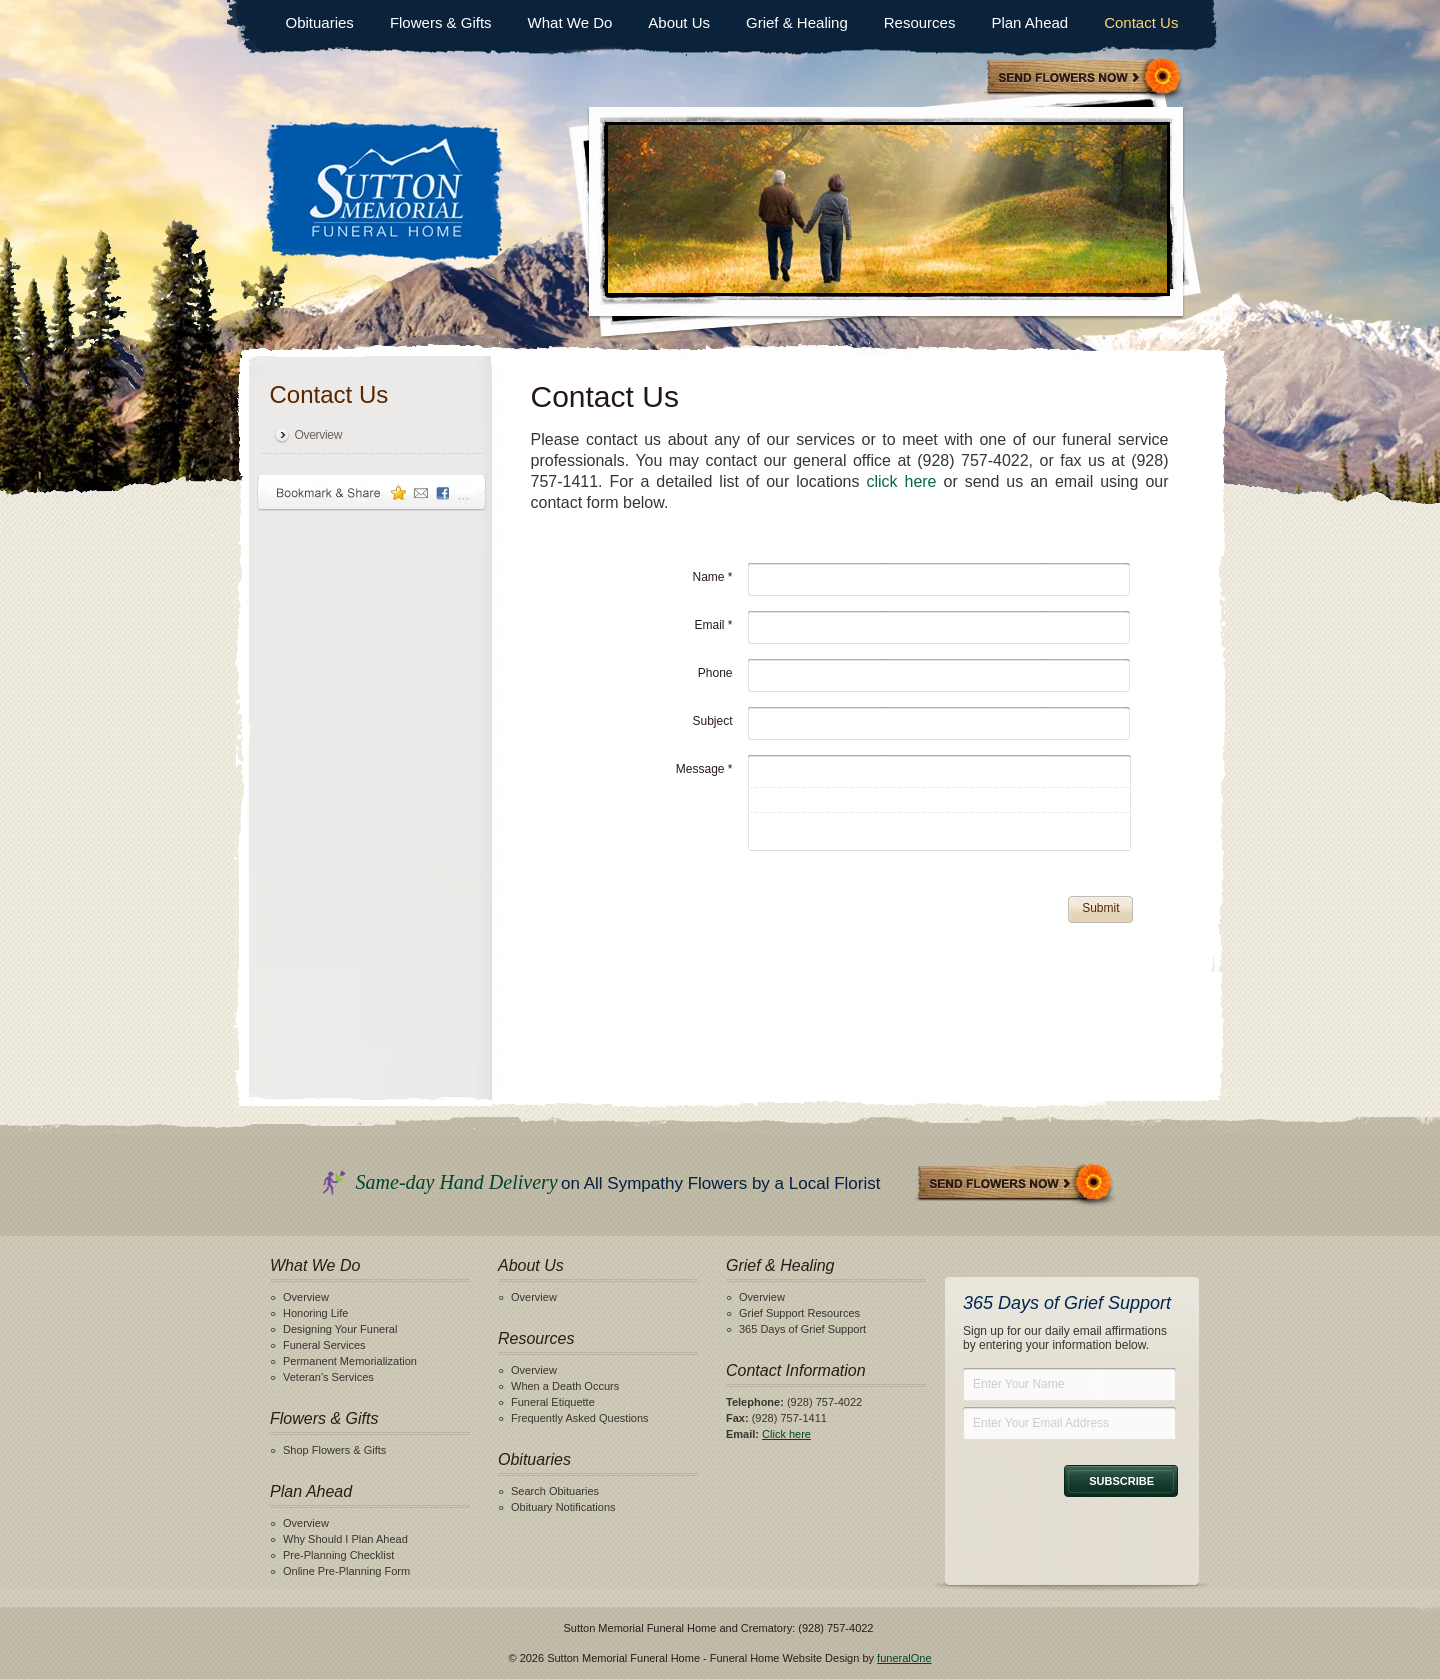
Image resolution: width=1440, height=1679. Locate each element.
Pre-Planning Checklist (338, 1555)
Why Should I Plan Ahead (345, 1539)
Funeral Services (324, 1345)
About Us (679, 22)
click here (901, 481)
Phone (715, 673)
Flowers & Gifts (441, 22)
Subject (712, 721)
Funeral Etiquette (553, 1402)
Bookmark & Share (372, 492)
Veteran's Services (328, 1377)
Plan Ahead (1029, 22)
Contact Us (1141, 22)
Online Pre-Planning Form (346, 1571)
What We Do (570, 22)
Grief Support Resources (799, 1313)
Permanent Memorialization (350, 1361)
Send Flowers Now (1016, 1184)
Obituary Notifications (563, 1507)
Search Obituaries (555, 1491)
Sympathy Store (1085, 78)
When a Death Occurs (565, 1386)
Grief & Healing (797, 22)
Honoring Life (315, 1313)
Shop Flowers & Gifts (334, 1450)
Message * (704, 769)
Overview (319, 435)
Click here (786, 1434)
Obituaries (320, 22)
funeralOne (904, 1658)
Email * (713, 625)
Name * (712, 577)
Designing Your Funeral (340, 1329)
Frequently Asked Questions (580, 1418)
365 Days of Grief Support (802, 1329)
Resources (920, 22)
